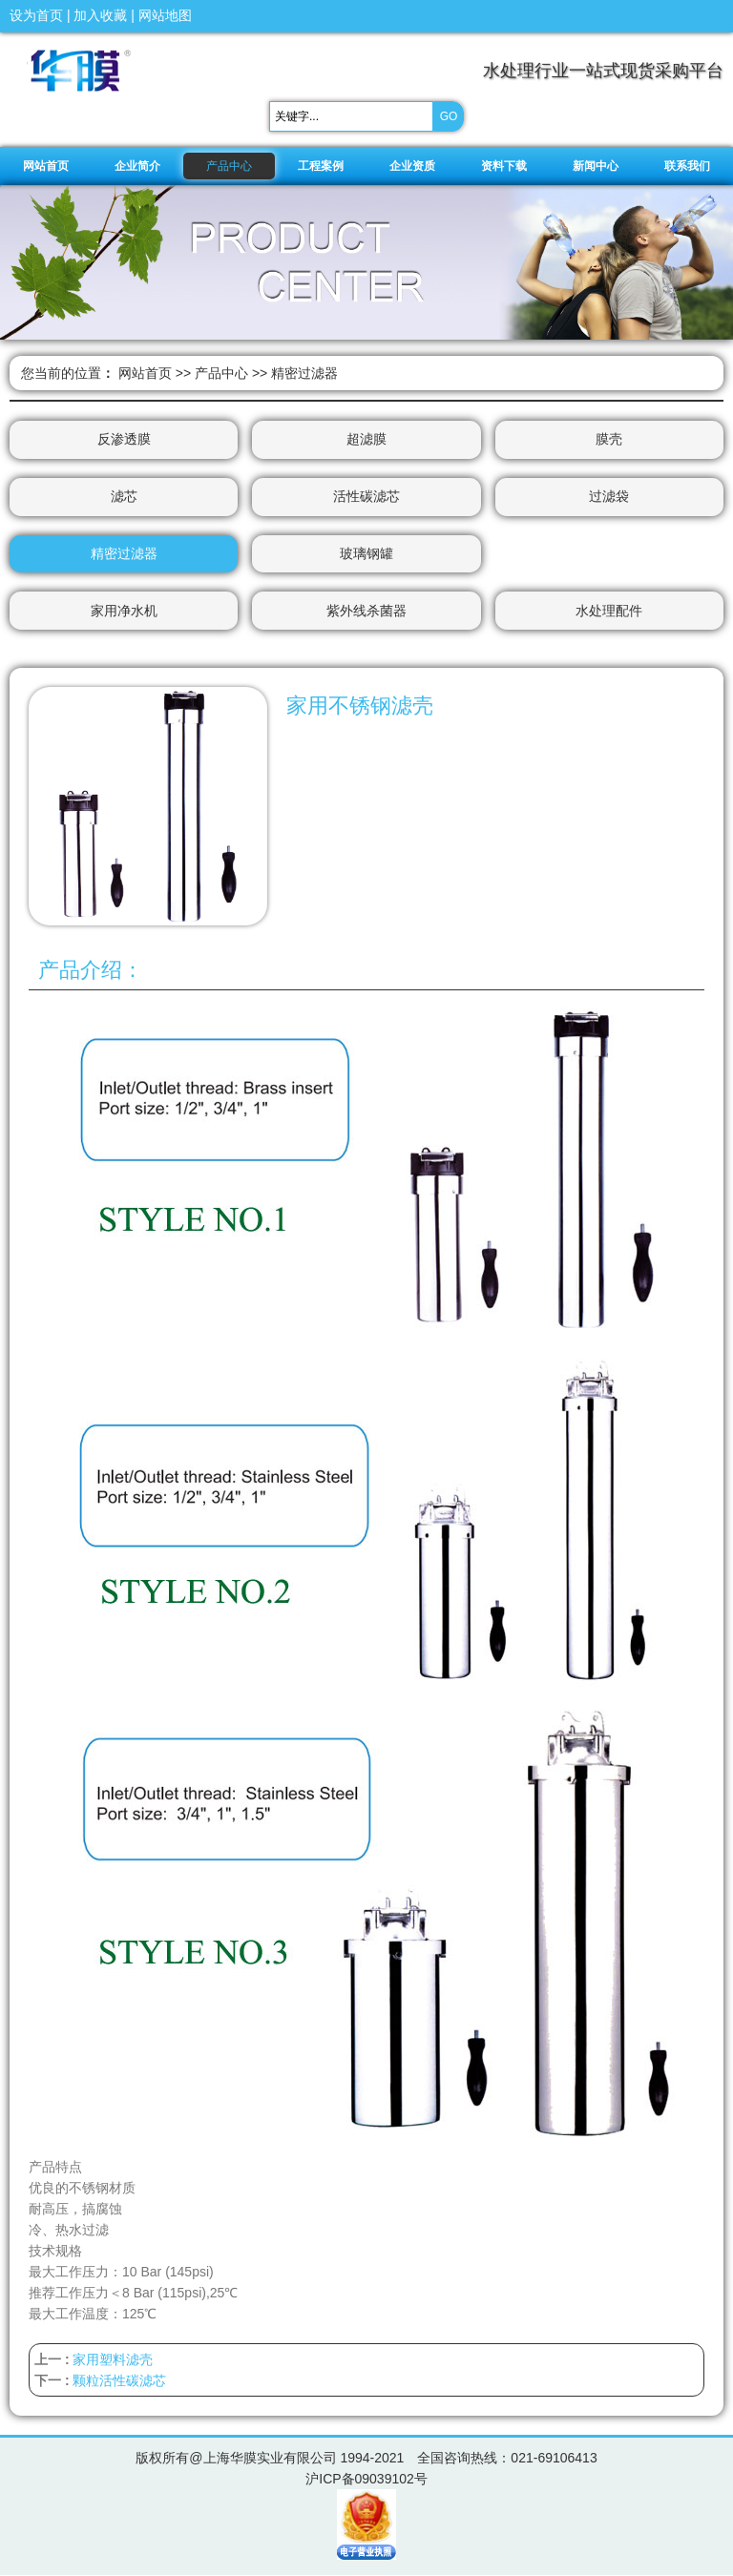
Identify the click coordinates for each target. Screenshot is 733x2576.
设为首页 (36, 15)
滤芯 (124, 497)
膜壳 (609, 439)
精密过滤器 (304, 373)
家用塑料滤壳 (113, 2360)
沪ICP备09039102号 (366, 2479)
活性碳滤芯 (366, 497)
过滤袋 (609, 497)
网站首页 (145, 373)
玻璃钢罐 (366, 554)
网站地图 (165, 15)
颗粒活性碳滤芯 (119, 2381)
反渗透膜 (124, 439)
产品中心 (221, 373)
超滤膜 (366, 439)
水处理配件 (609, 611)
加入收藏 (100, 15)
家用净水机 (124, 611)
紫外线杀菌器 (366, 611)
